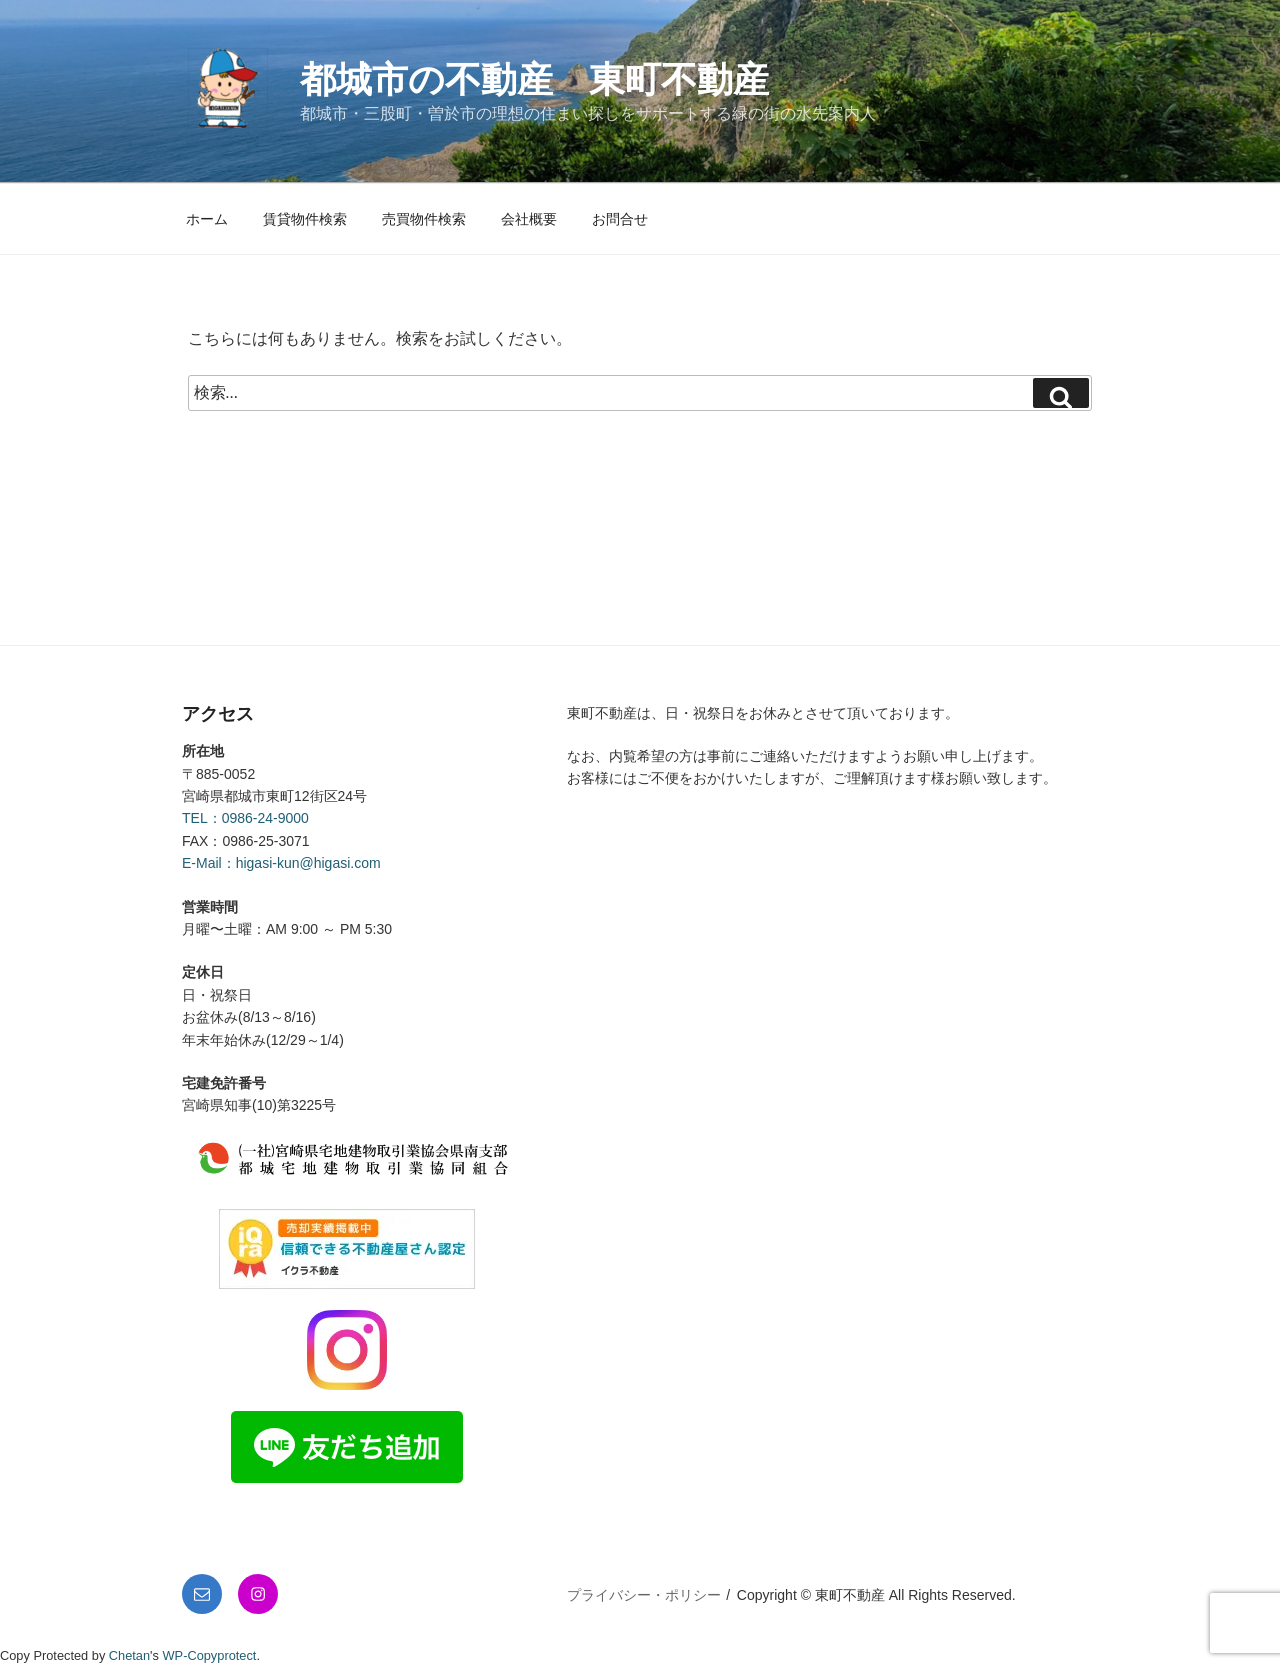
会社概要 (529, 219)
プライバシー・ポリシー (644, 1595)
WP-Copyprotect (210, 1655)
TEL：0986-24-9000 (245, 818)
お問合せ (620, 219)
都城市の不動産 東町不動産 (534, 79)
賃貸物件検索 (305, 219)
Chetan (129, 1655)
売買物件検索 (424, 219)
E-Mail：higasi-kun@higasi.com (281, 863)
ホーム (207, 219)
